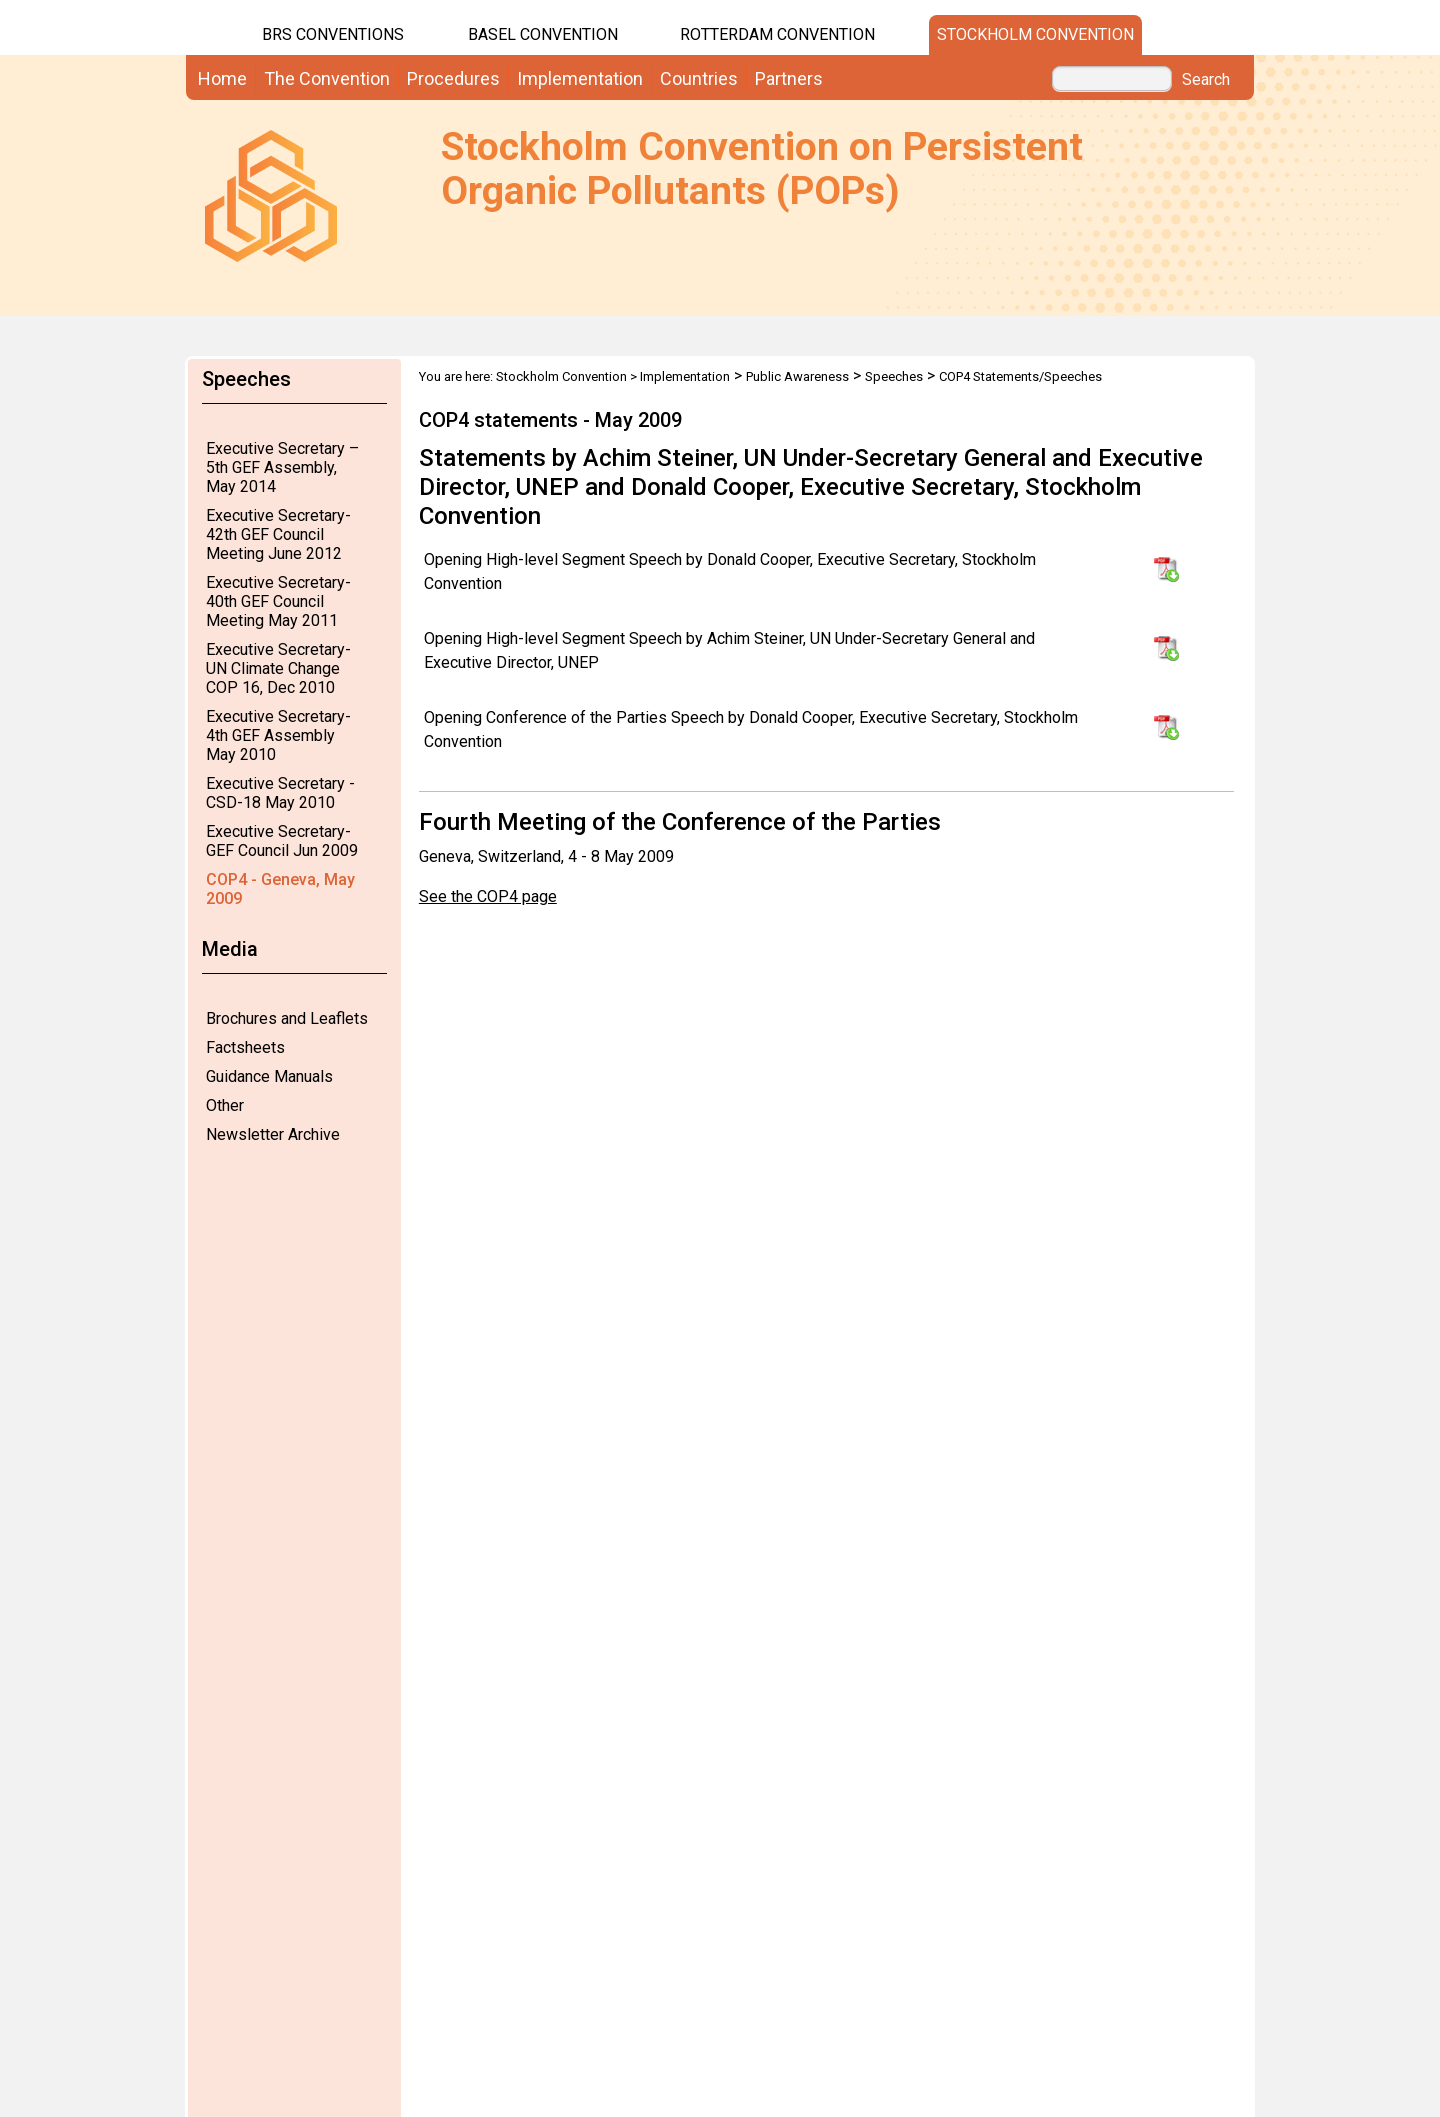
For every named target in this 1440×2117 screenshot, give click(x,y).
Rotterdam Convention (777, 34)
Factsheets (245, 1047)
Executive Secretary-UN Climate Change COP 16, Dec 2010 (278, 668)
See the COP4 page (488, 896)
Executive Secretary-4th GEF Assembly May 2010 (278, 735)
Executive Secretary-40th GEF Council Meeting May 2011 (278, 601)
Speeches (894, 376)
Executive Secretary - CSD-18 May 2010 (280, 793)
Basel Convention (543, 34)
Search (1206, 80)
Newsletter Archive (273, 1134)
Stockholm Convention (1035, 34)
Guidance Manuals (269, 1076)
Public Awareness (797, 376)
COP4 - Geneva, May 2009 (280, 889)
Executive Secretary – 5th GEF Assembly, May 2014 (282, 467)
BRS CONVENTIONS (333, 34)
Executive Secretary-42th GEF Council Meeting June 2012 (278, 534)
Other (225, 1105)
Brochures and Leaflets (287, 1018)
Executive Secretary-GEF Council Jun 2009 (282, 841)
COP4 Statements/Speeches (1020, 376)
